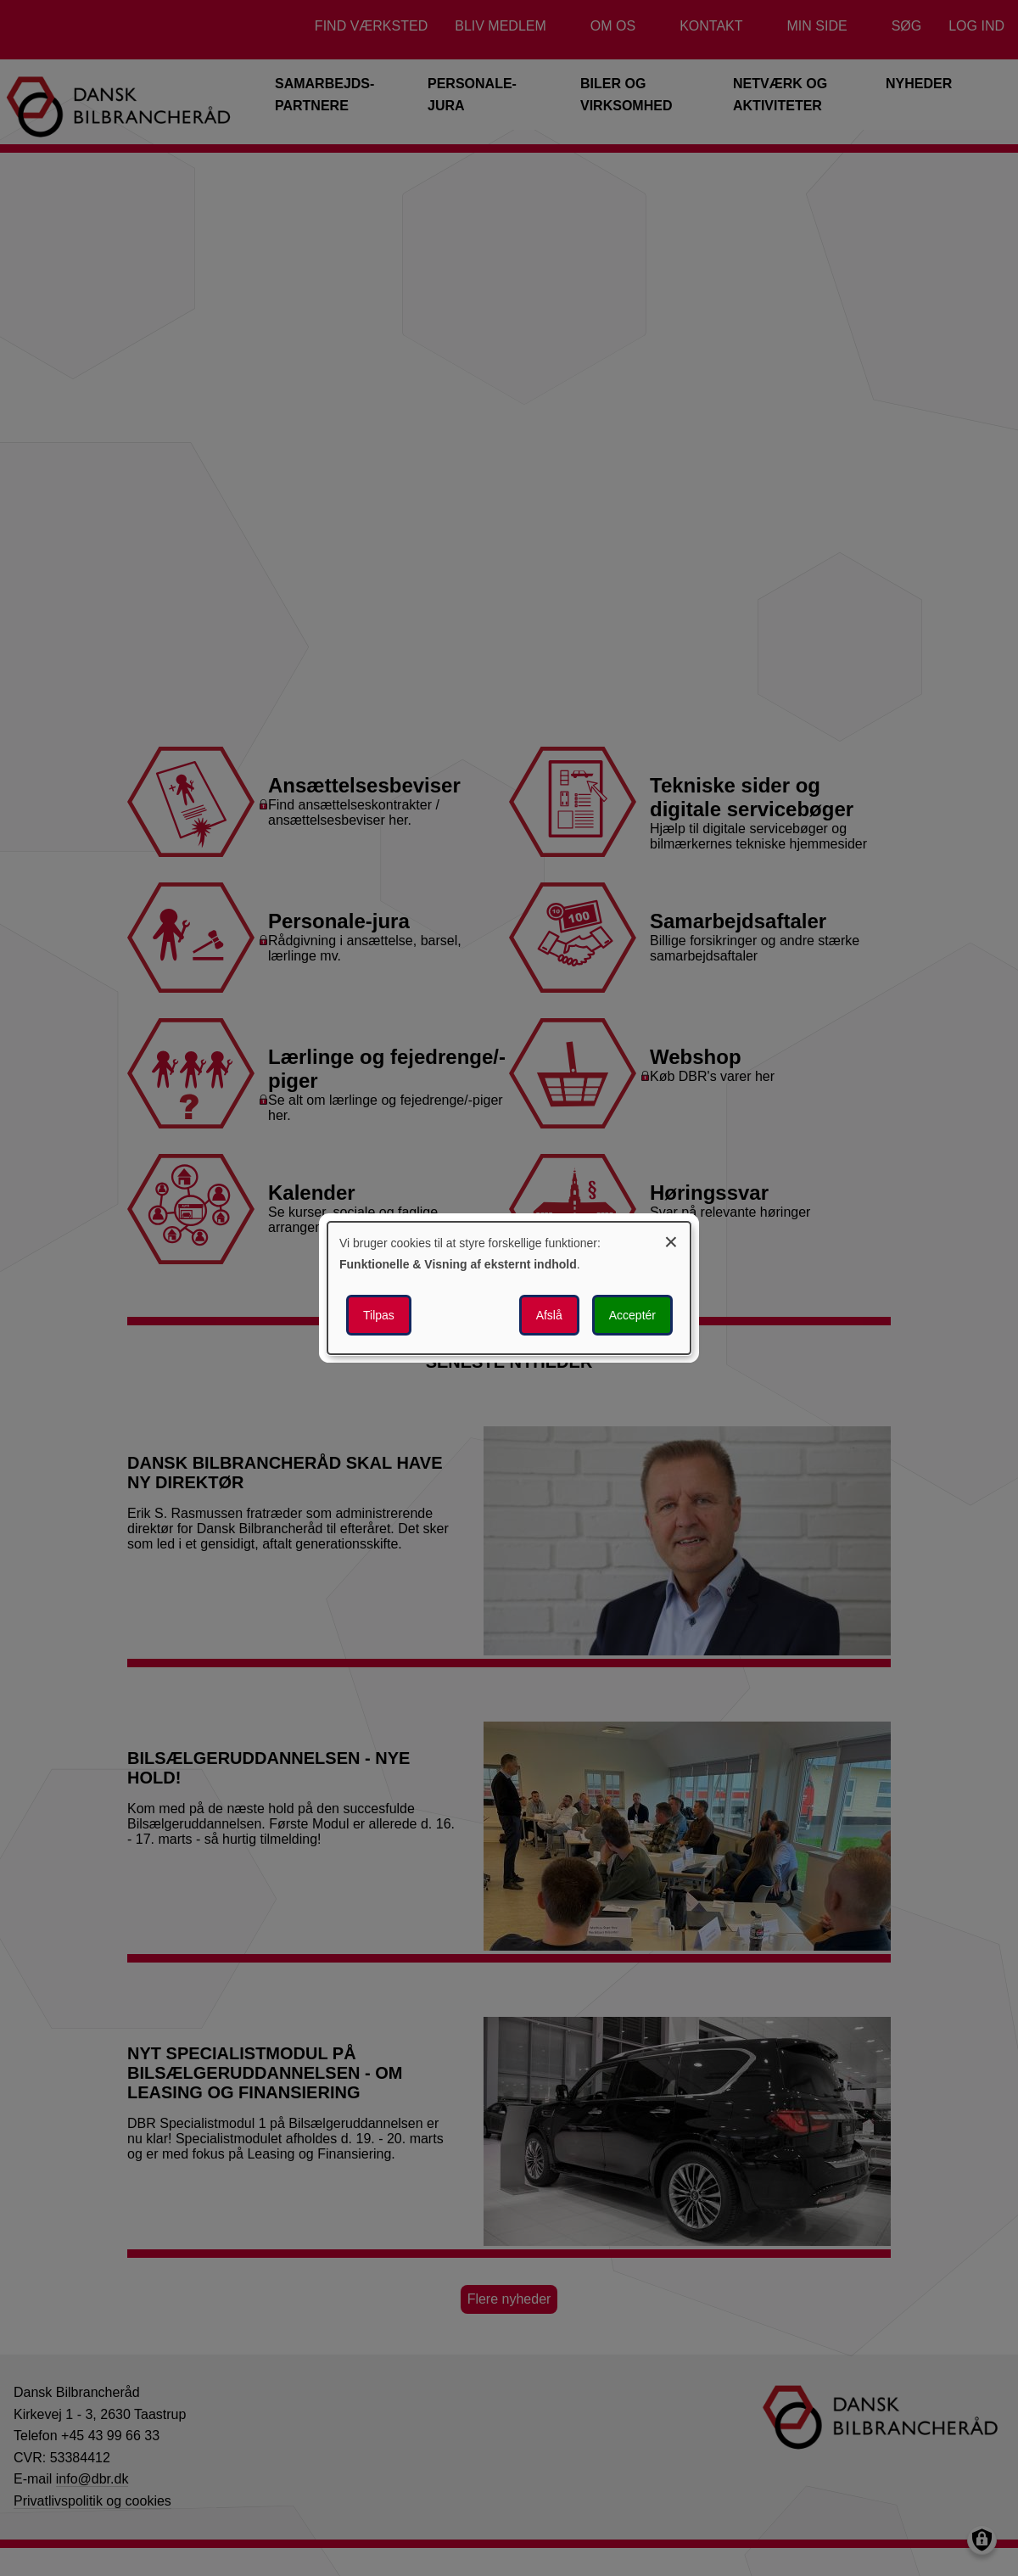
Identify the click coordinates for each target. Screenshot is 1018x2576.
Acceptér (632, 1315)
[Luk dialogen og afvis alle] (671, 1239)
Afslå (549, 1315)
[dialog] (509, 1288)
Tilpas (378, 1315)
